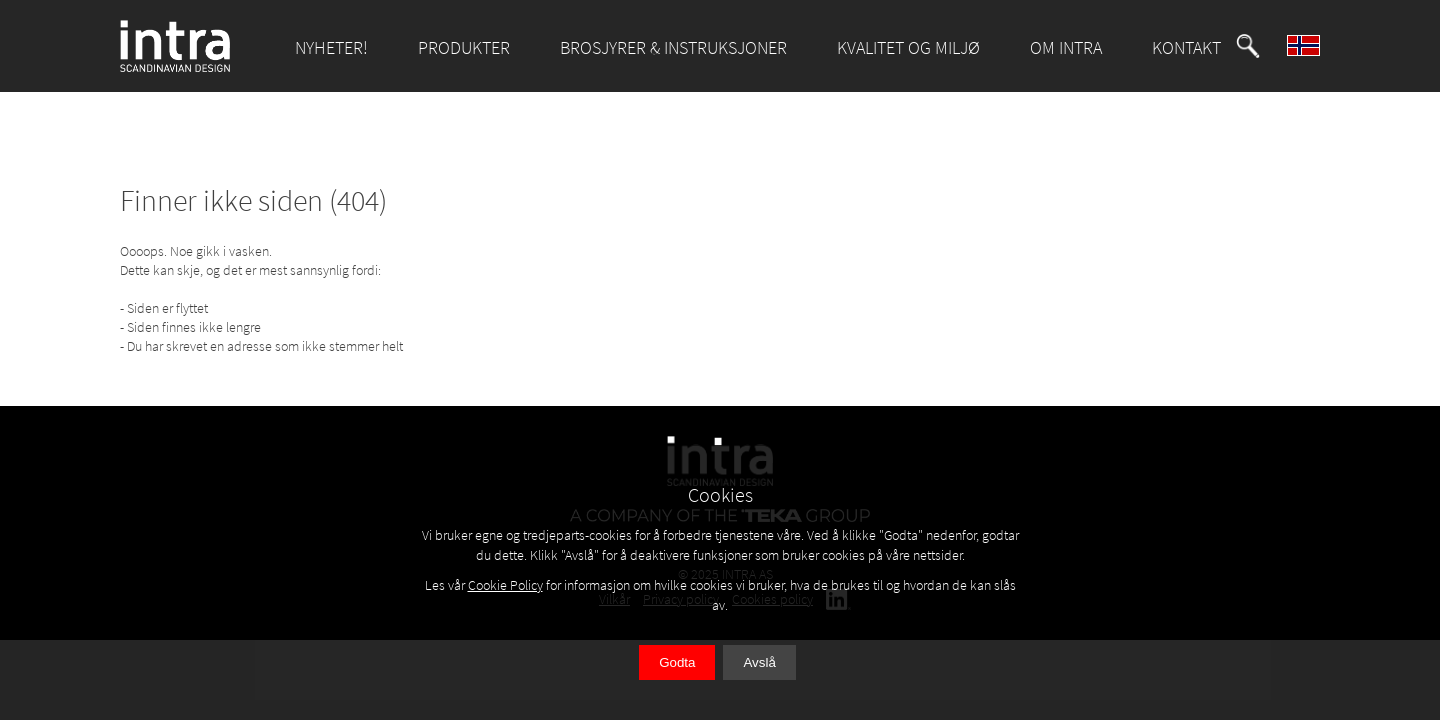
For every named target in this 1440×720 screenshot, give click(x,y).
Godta (677, 662)
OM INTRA (1066, 47)
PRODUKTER (464, 47)
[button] (1248, 46)
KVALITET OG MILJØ (908, 47)
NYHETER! (331, 47)
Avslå (759, 662)
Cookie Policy (505, 585)
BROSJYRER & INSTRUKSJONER (673, 47)
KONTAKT (1186, 47)
